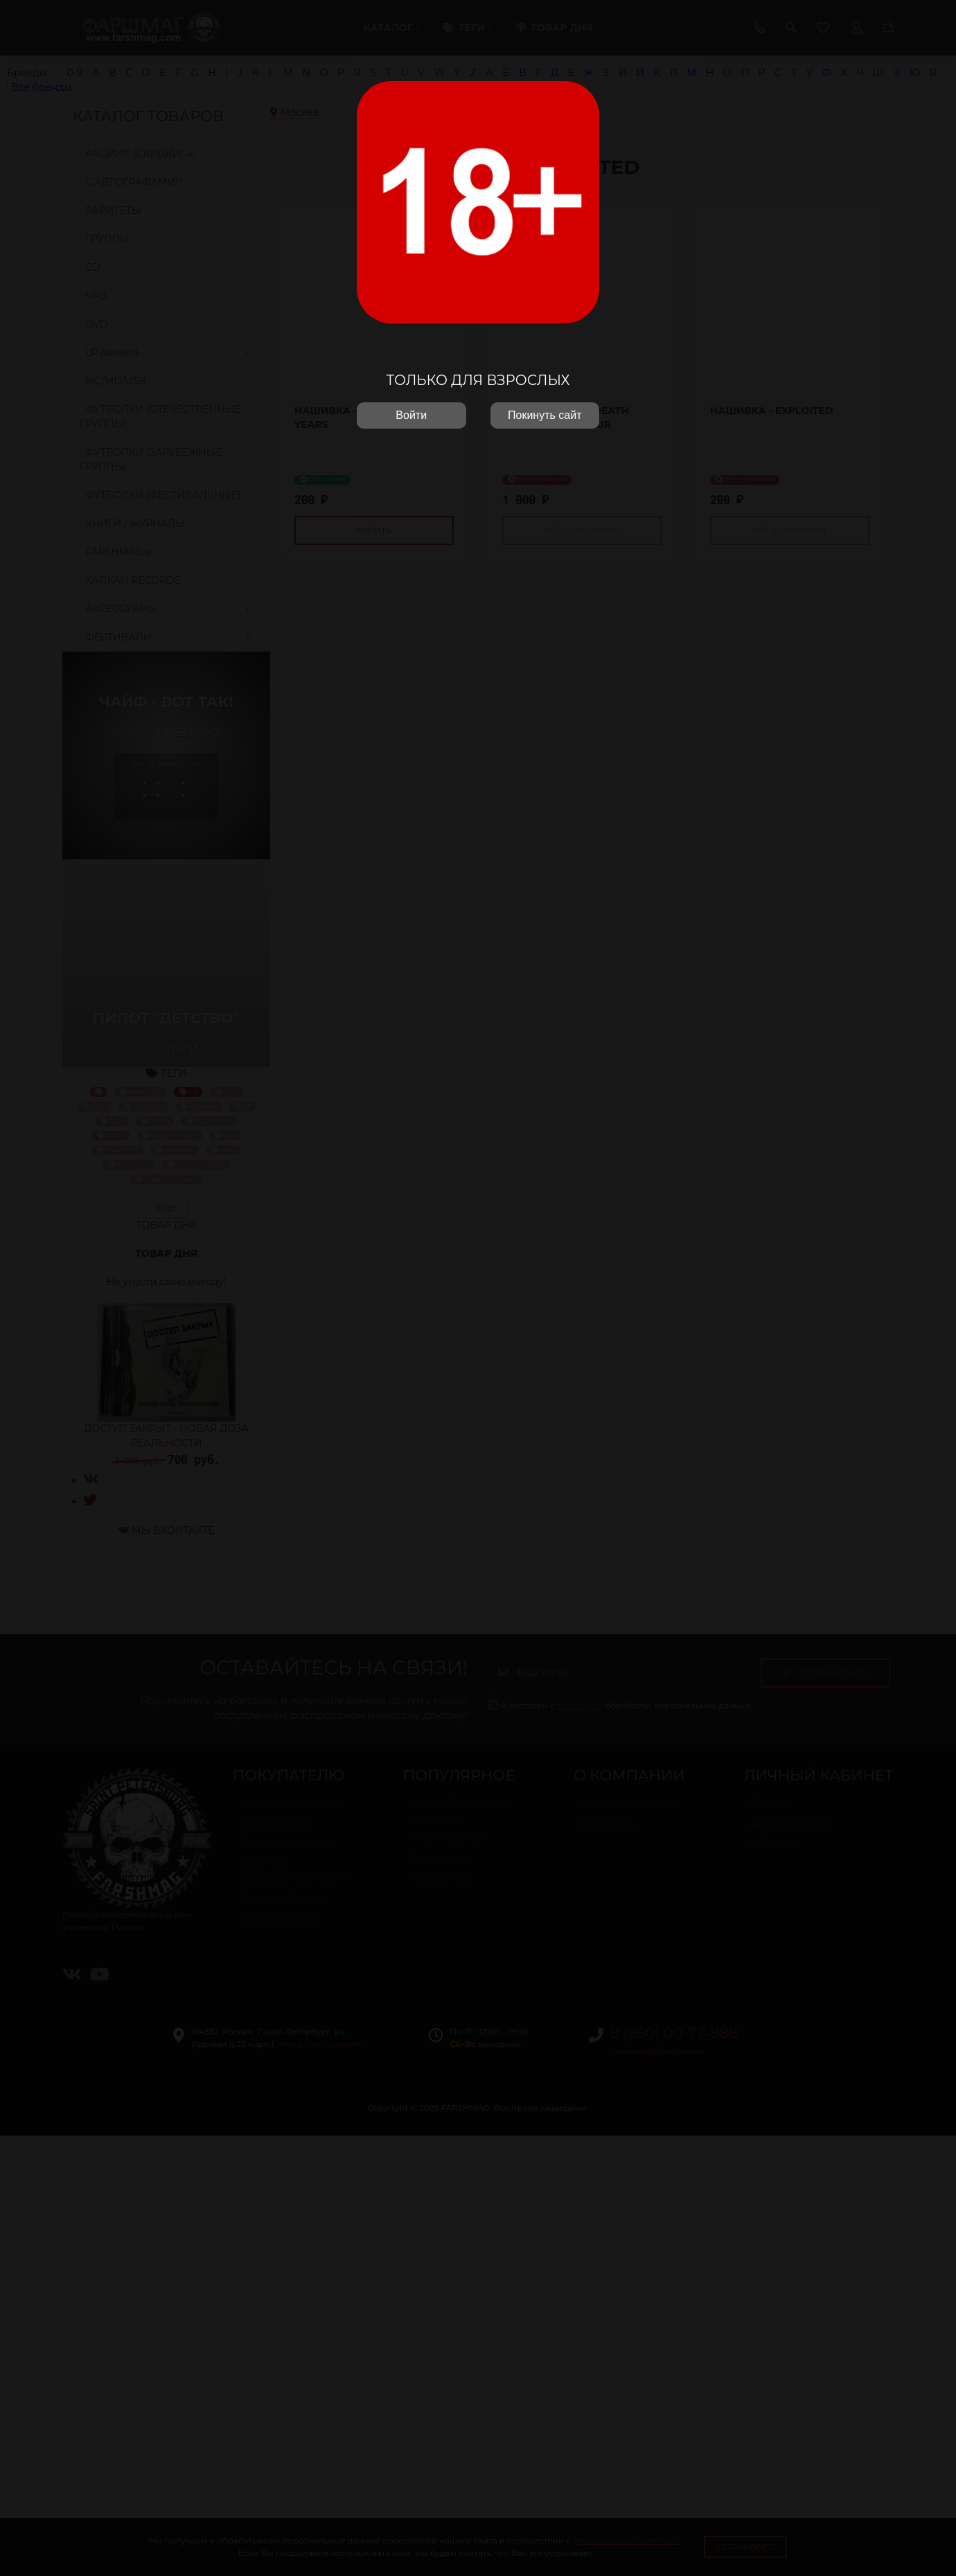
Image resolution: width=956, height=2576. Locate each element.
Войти (411, 415)
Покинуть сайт (544, 415)
